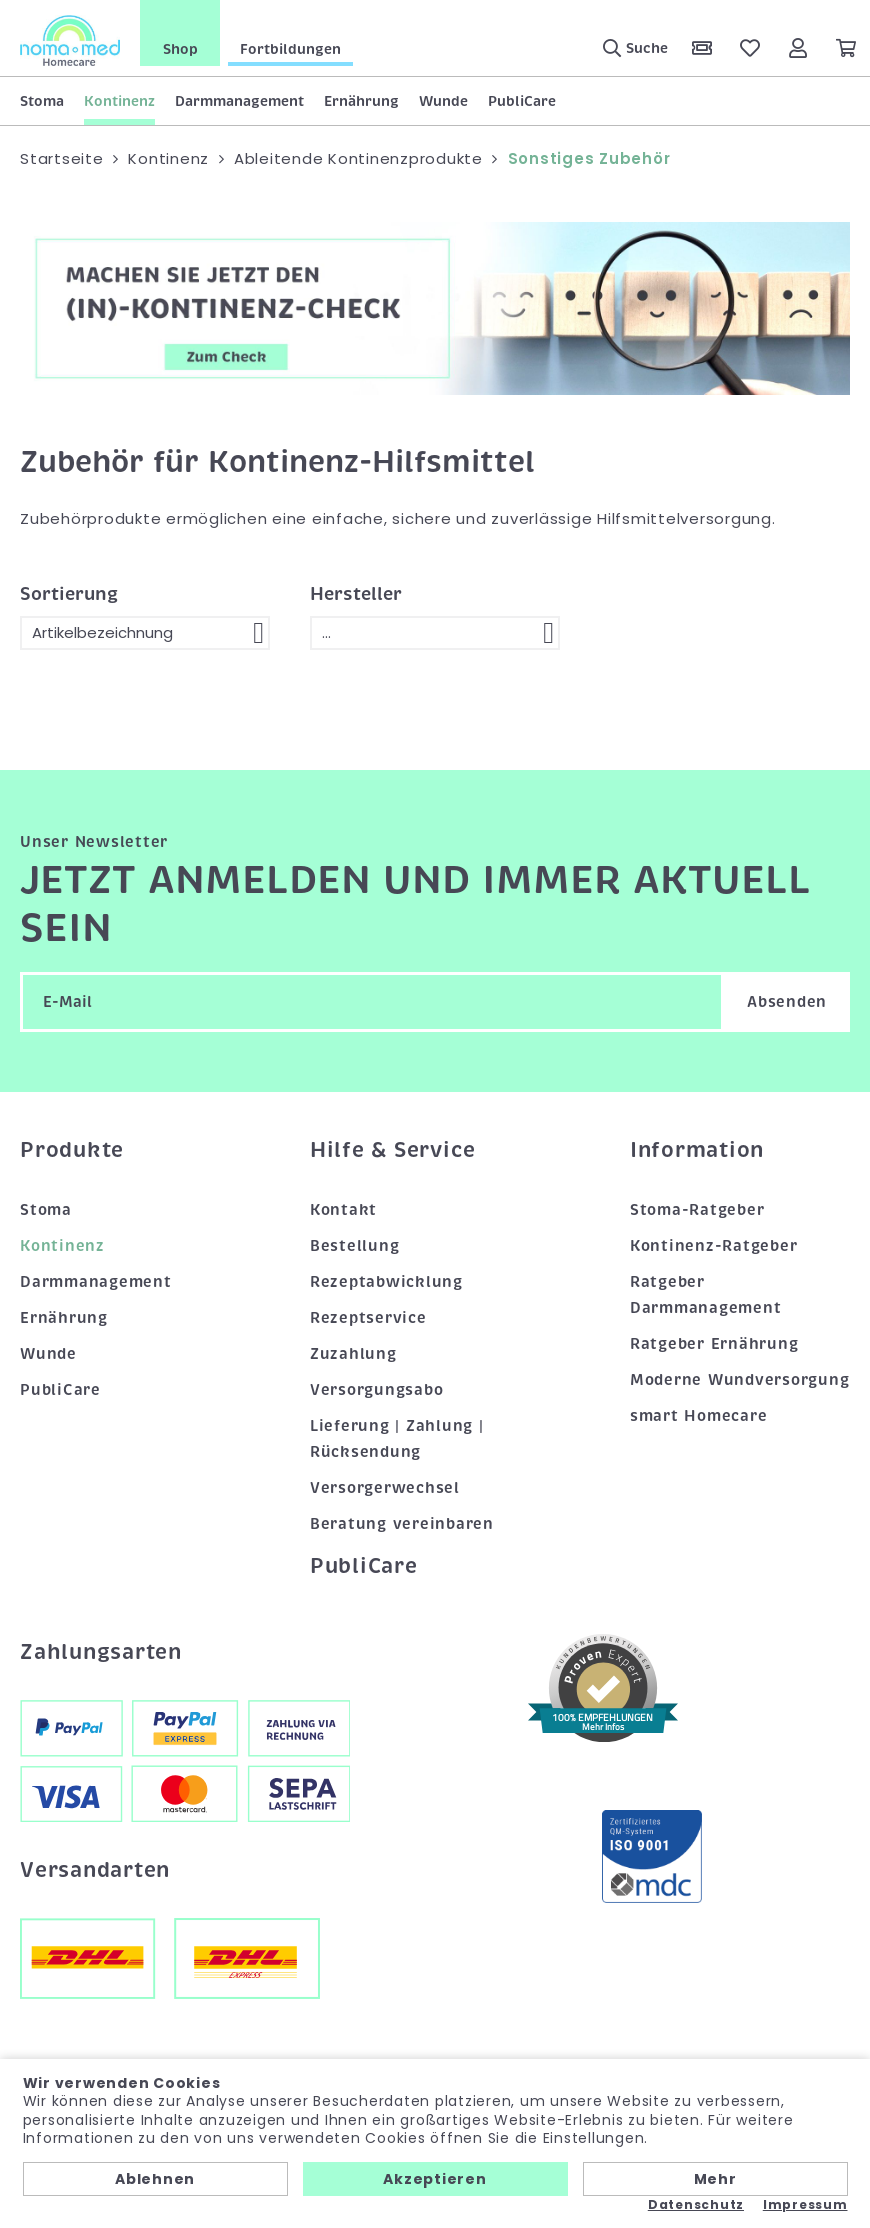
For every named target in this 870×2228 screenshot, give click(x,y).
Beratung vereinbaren (402, 1524)
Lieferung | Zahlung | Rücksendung (397, 1439)
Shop (180, 49)
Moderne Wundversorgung (740, 1380)
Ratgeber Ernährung (714, 1344)
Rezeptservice (368, 1318)
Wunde (443, 101)
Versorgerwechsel (385, 1488)
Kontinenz (119, 101)
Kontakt (343, 1210)
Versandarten (95, 1870)
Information (697, 1150)
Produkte (72, 1150)
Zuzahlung (353, 1354)
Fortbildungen (290, 49)
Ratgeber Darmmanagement (706, 1295)
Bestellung (355, 1246)
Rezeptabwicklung (386, 1282)
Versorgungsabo (377, 1390)
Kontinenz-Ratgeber (714, 1246)
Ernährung (361, 101)
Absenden (787, 1002)
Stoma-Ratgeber (697, 1210)
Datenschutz (696, 2205)
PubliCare (522, 101)
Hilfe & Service (393, 1150)
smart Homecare (699, 1416)
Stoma (42, 101)
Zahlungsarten (101, 1652)
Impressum (805, 2205)
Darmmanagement (239, 101)
